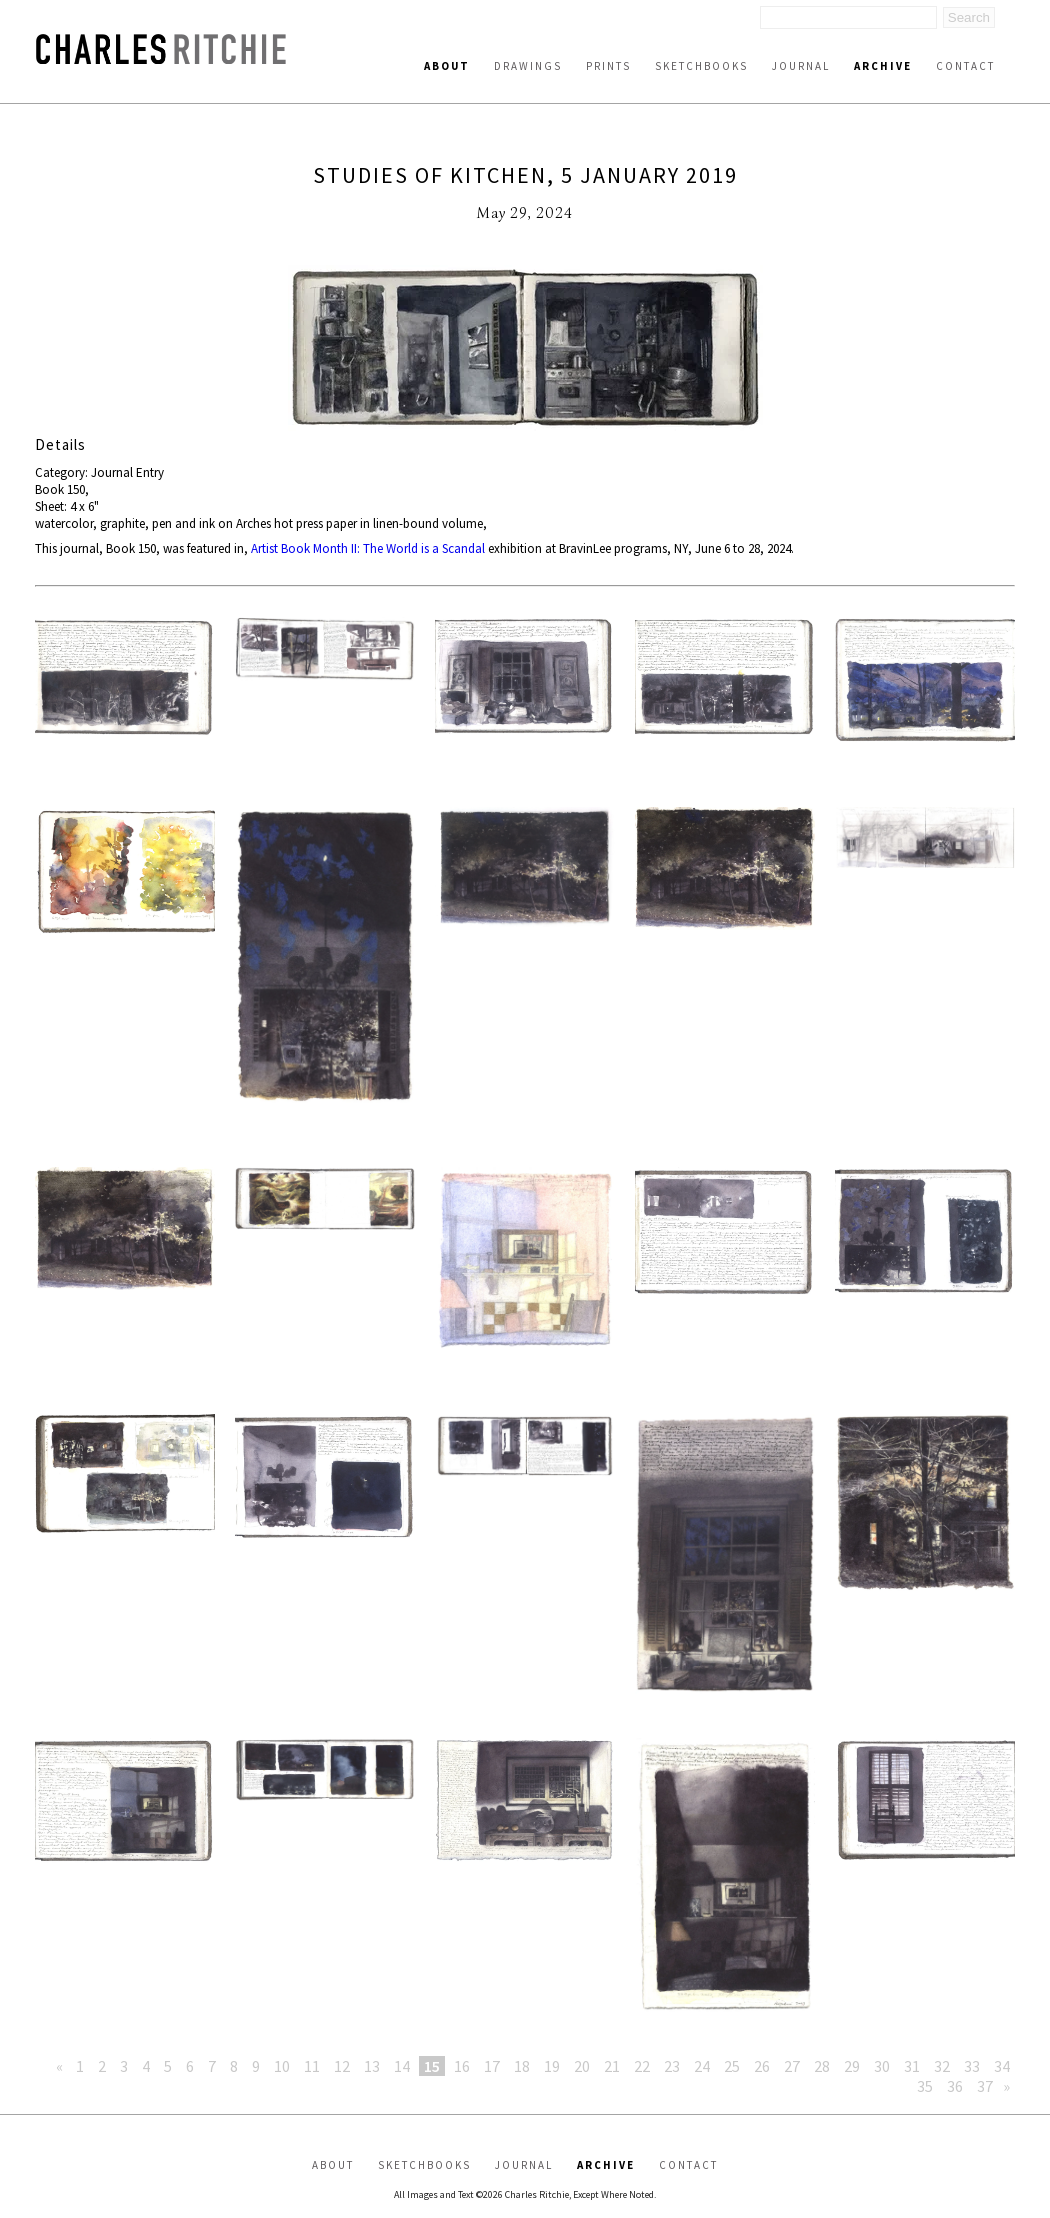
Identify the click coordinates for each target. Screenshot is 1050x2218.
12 (342, 2066)
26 (762, 2066)
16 (462, 2066)
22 (642, 2066)
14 (402, 2066)
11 (312, 2066)
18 (522, 2066)
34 (1002, 2066)
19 (552, 2066)
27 (792, 2066)
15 (432, 2066)
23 (672, 2066)
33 (972, 2066)
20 (582, 2066)
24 (702, 2066)
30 (882, 2066)
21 (612, 2066)
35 (925, 2086)
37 (985, 2086)
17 (492, 2066)
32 (942, 2066)
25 (732, 2066)
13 (372, 2066)
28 (822, 2066)
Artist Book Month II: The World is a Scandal (368, 548)
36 (955, 2086)
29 (852, 2066)
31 (912, 2066)
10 (282, 2066)
